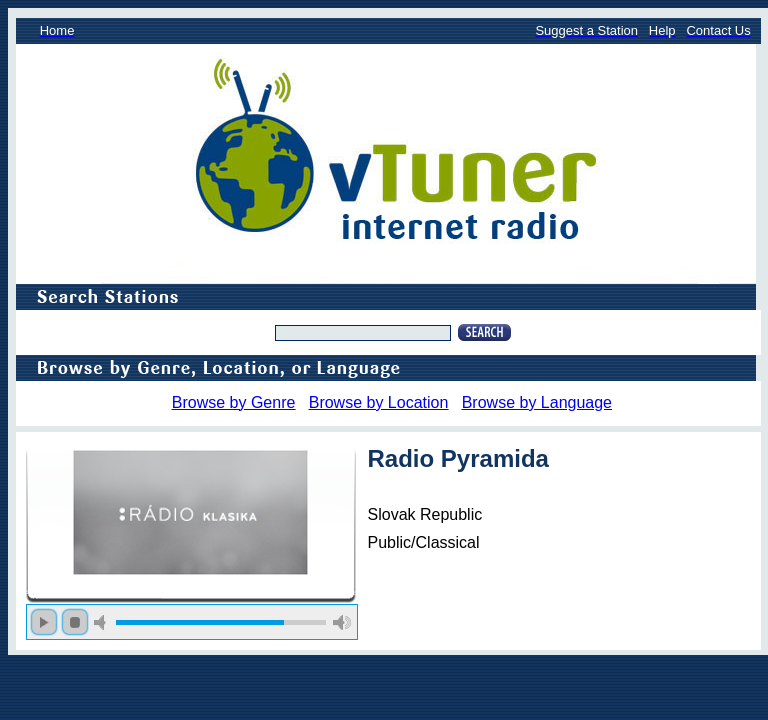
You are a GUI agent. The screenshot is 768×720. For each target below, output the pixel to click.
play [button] (44, 622)
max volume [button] (342, 622)
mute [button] (103, 622)
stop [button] (75, 622)
